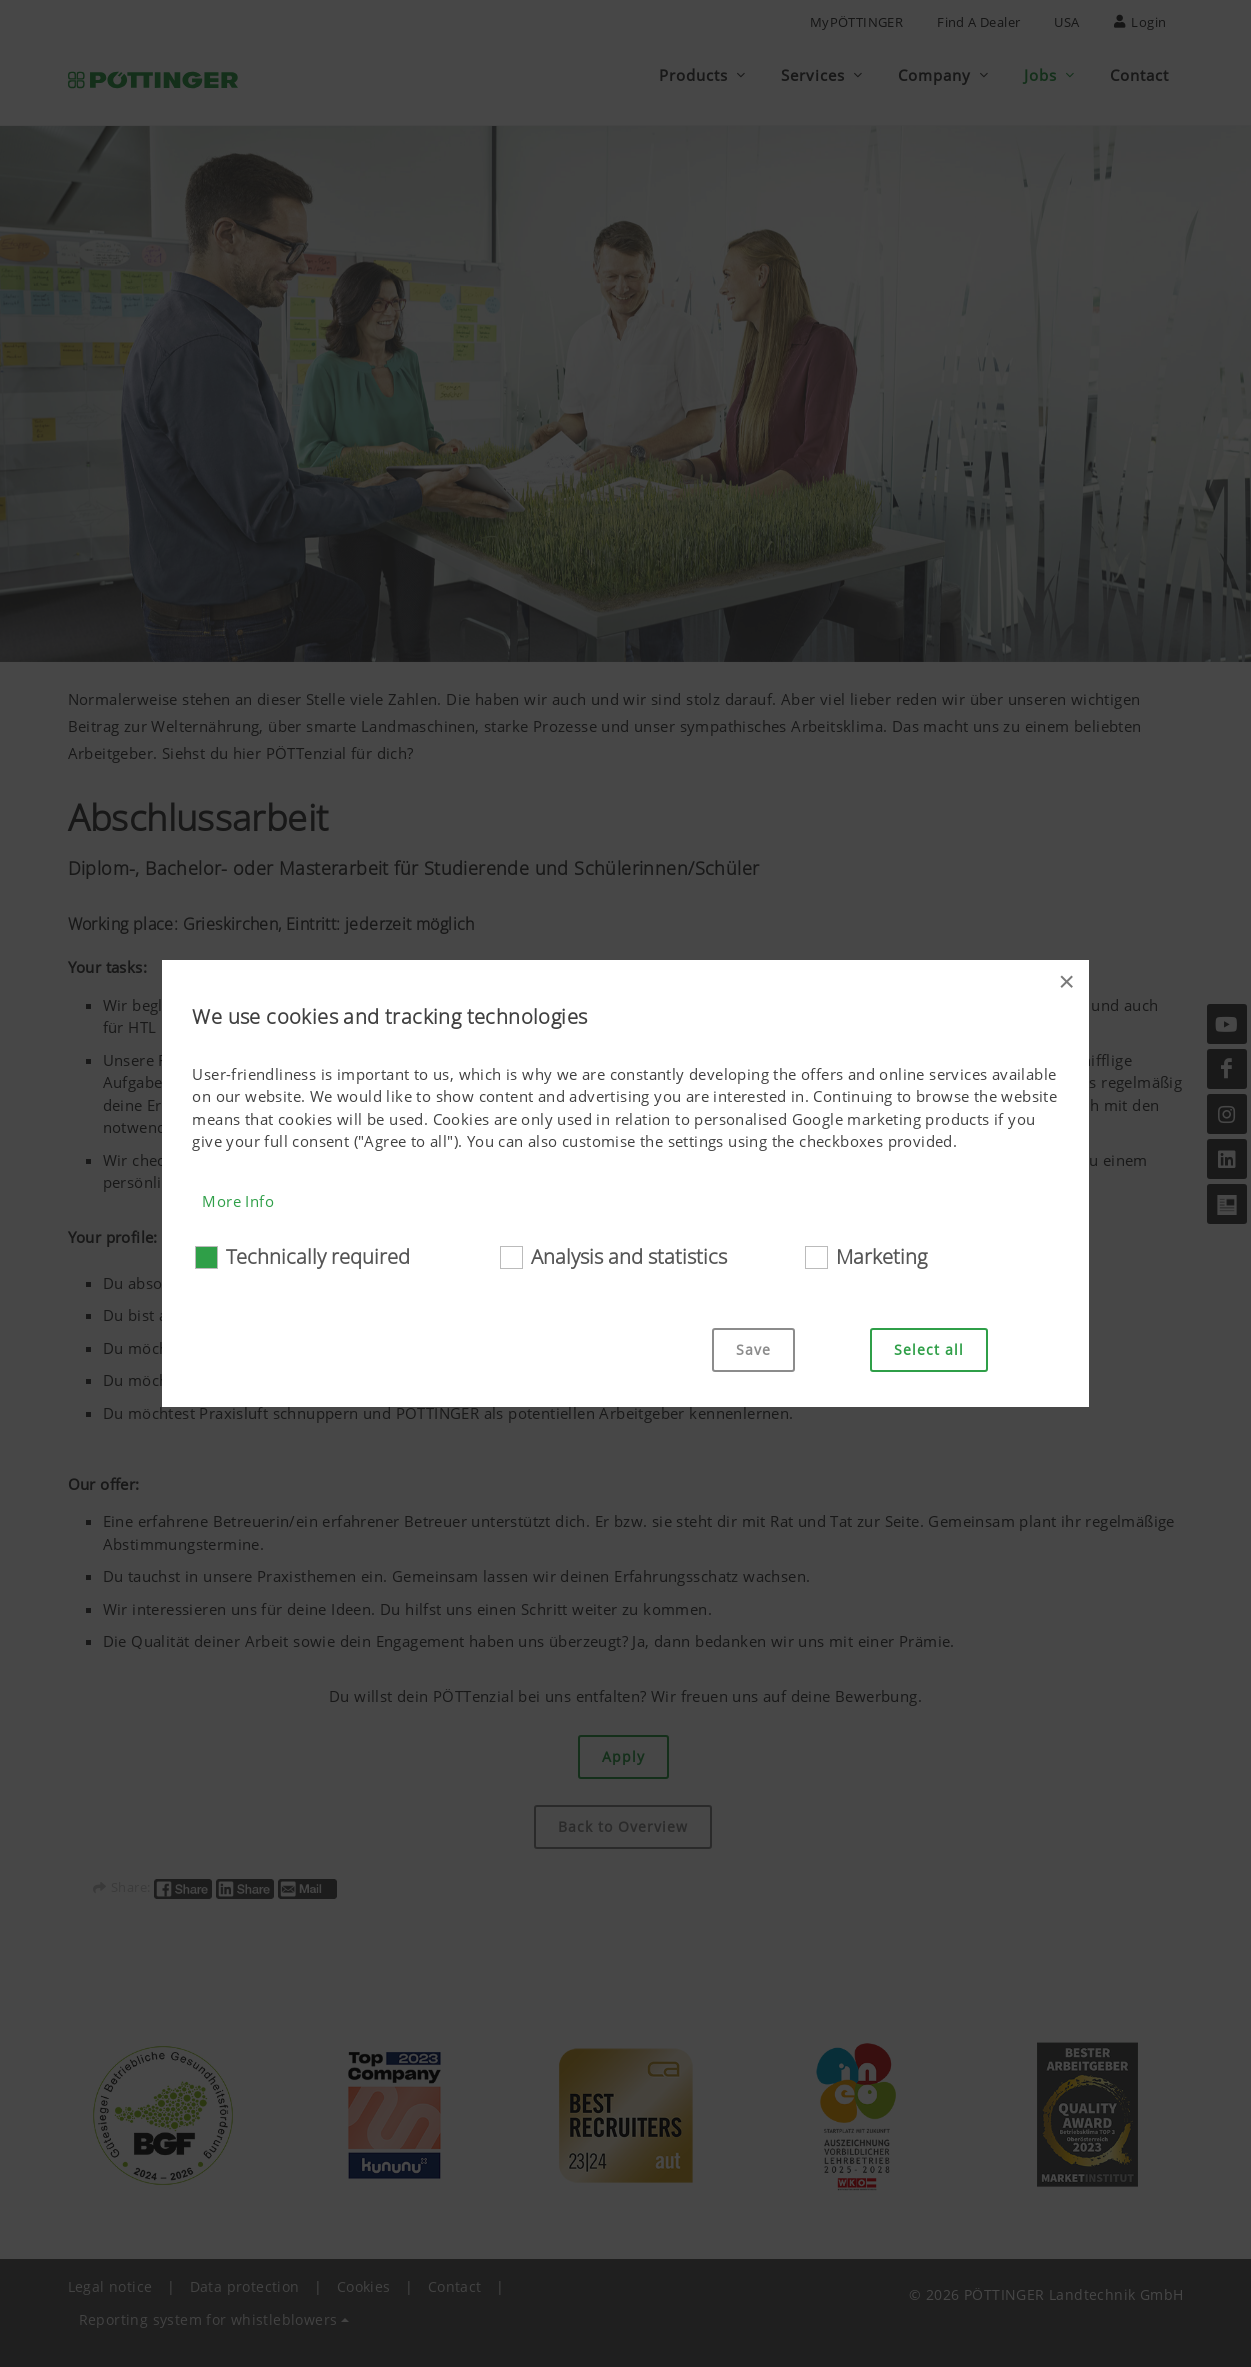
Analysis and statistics (629, 1256)
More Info (238, 1201)
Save (753, 1349)
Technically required (318, 1256)
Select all (929, 1349)
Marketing (881, 1256)
